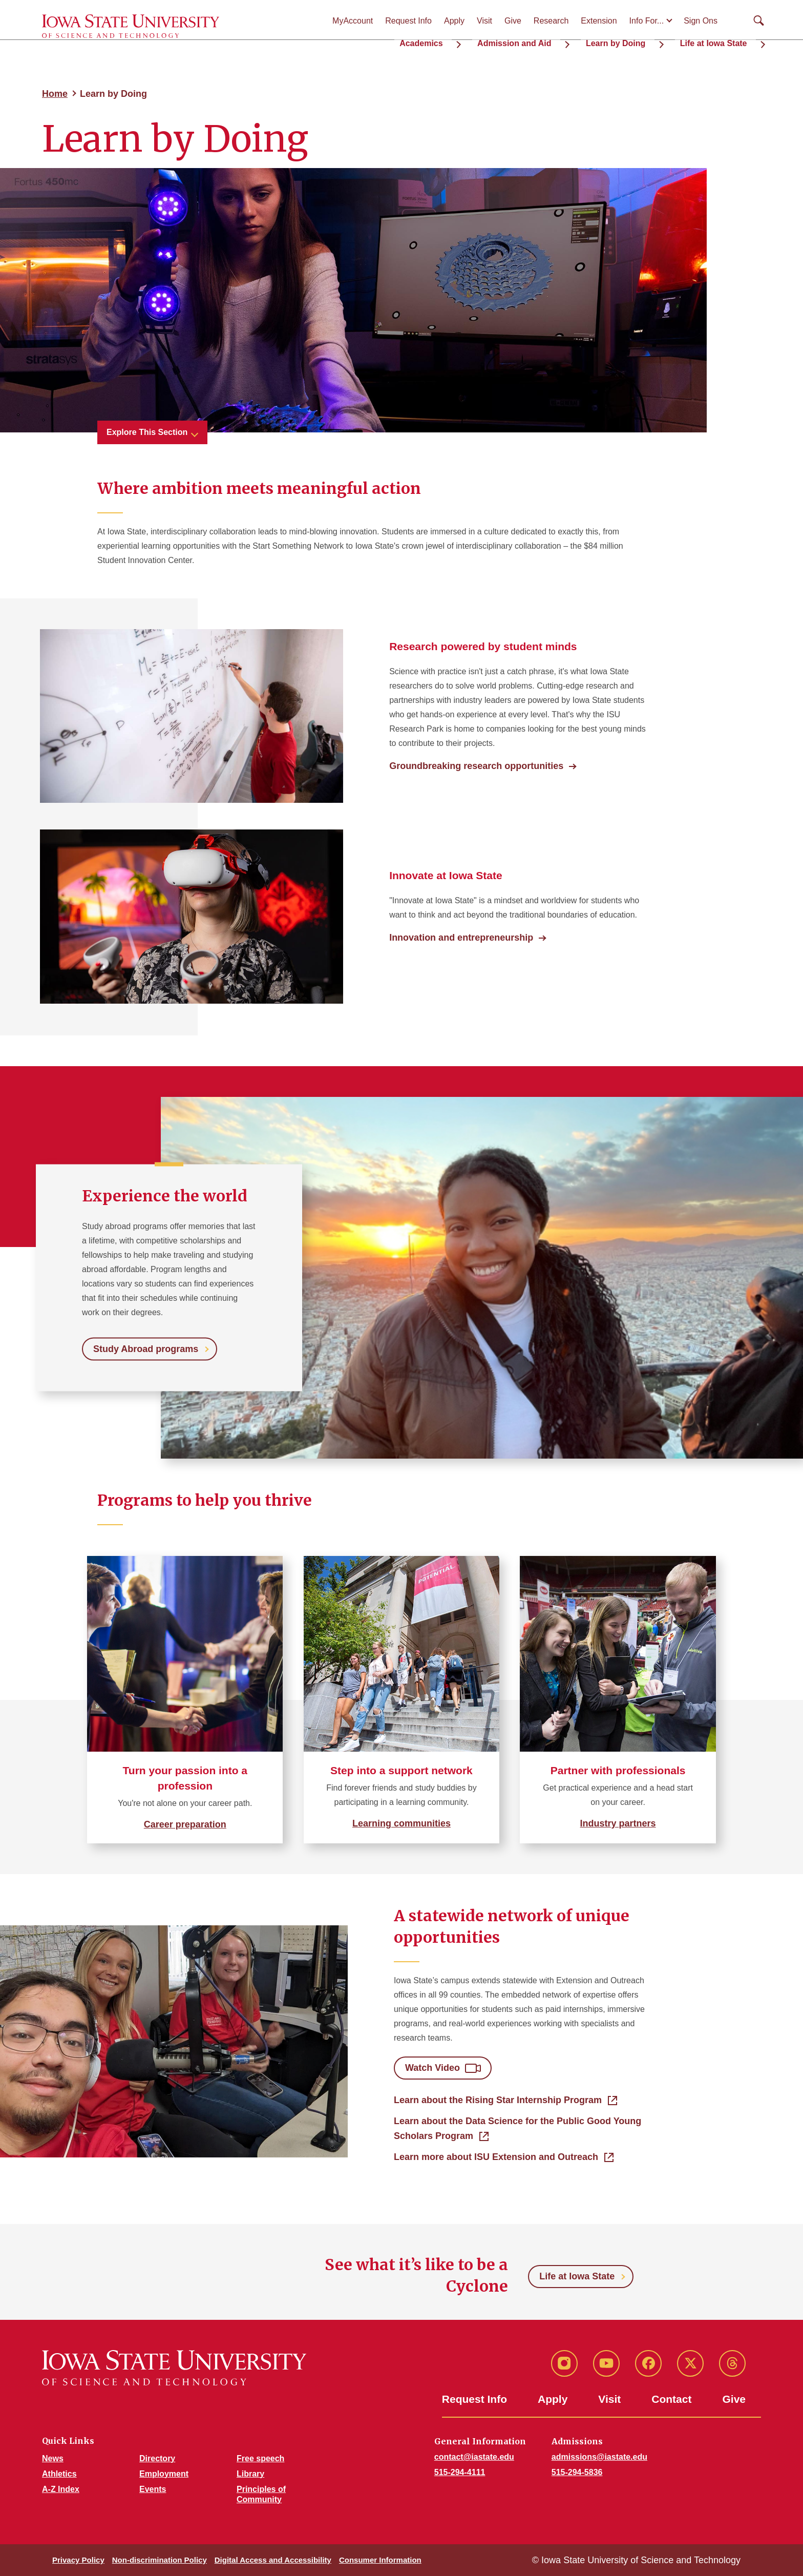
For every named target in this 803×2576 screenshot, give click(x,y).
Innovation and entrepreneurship (461, 937)
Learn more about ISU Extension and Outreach (496, 2157)
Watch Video (432, 2068)
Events (152, 2489)
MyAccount (352, 20)
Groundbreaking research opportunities (476, 766)
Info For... (646, 20)
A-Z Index (60, 2489)
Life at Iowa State (577, 2276)
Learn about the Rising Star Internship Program (498, 2100)
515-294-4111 (459, 2472)
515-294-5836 (577, 2472)
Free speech (260, 2458)
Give (512, 20)
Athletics (59, 2473)
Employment (163, 2473)
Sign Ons (700, 20)
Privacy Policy (78, 2560)
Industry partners (618, 1823)
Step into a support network (401, 1770)
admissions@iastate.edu (599, 2457)
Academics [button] (472, 41)
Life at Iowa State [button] (722, 41)
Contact (671, 2399)
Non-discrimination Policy (159, 2560)
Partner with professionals (618, 1770)
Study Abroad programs (145, 1348)
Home (55, 94)
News (53, 2458)
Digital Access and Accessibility (273, 2560)
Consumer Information (380, 2560)
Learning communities (401, 1823)
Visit (484, 20)
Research (551, 20)
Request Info (408, 20)
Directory (157, 2458)
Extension (599, 20)
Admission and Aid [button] (551, 41)
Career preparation (185, 1824)
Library (250, 2473)
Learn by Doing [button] (638, 41)
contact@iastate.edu (474, 2457)
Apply (454, 20)
